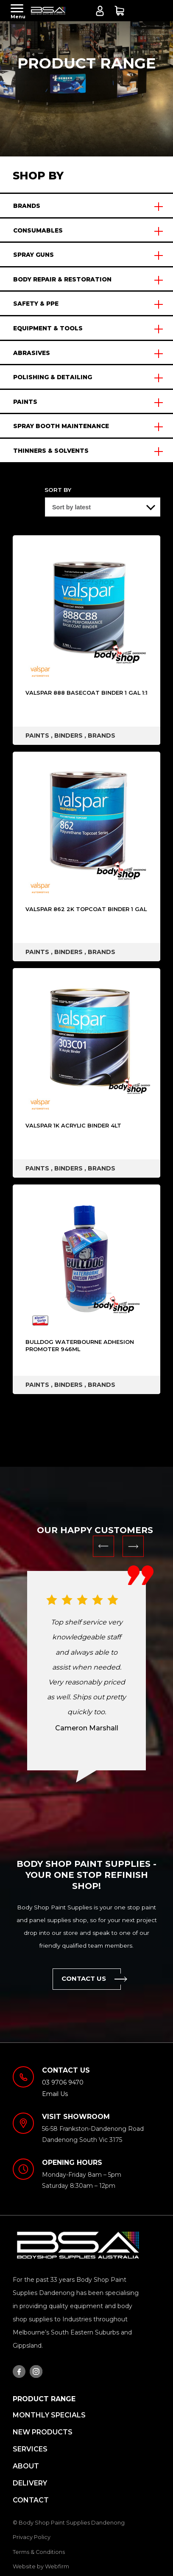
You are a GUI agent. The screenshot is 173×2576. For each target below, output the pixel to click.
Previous (103, 1546)
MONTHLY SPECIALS (49, 2415)
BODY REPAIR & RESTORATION (62, 279)
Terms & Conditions (39, 2552)
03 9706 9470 (160, 12)
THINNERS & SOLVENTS (51, 450)
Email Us (55, 2094)
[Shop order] (102, 507)
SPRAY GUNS (33, 254)
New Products (43, 2432)
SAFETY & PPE (36, 303)
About (26, 2466)
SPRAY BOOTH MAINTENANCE (61, 426)
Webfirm (57, 2566)
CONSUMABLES (38, 230)
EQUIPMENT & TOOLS (48, 328)
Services (30, 2449)
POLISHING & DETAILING (52, 377)
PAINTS (25, 401)
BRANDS (26, 205)
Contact (31, 2500)
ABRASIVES (31, 352)
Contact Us (91, 1979)
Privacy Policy (31, 2537)
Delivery (30, 2483)
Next (133, 1546)
